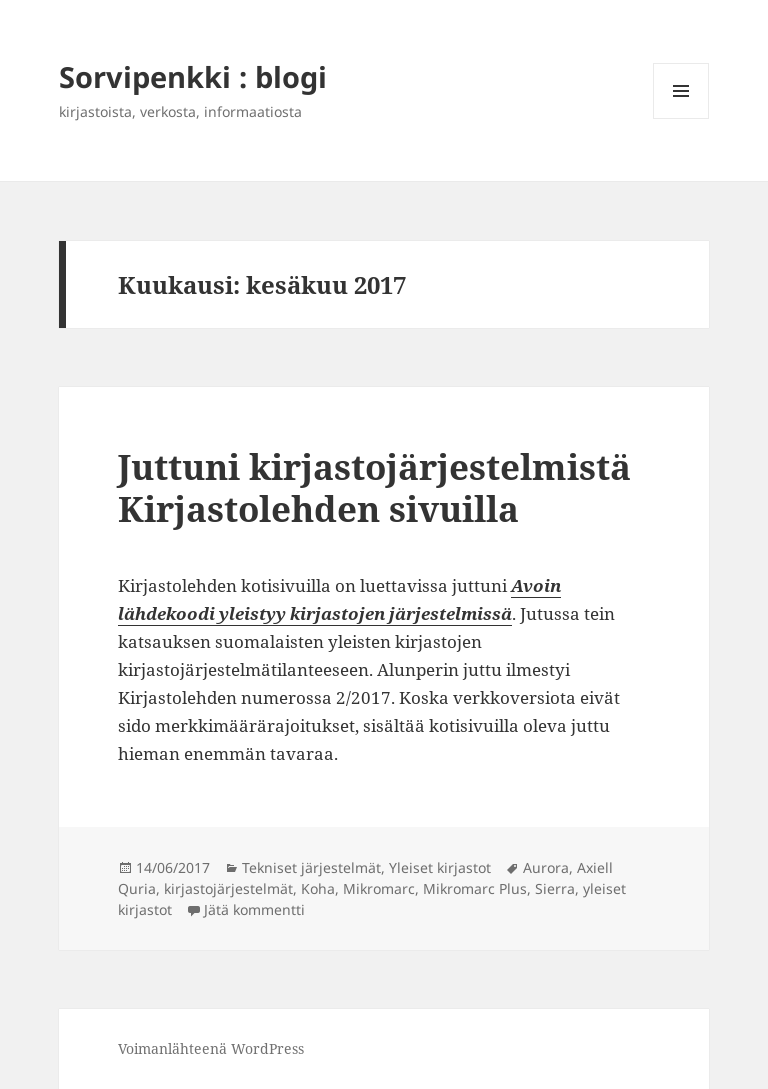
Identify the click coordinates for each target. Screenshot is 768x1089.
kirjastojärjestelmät (228, 888)
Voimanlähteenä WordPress (211, 1048)
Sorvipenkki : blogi (193, 76)
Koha (318, 888)
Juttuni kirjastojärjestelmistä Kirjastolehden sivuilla (374, 487)
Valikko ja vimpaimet (681, 118)
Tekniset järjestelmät (311, 867)
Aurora (546, 867)
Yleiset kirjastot (440, 867)
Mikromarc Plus (475, 888)
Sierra (555, 888)
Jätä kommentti (254, 909)
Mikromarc (379, 888)
